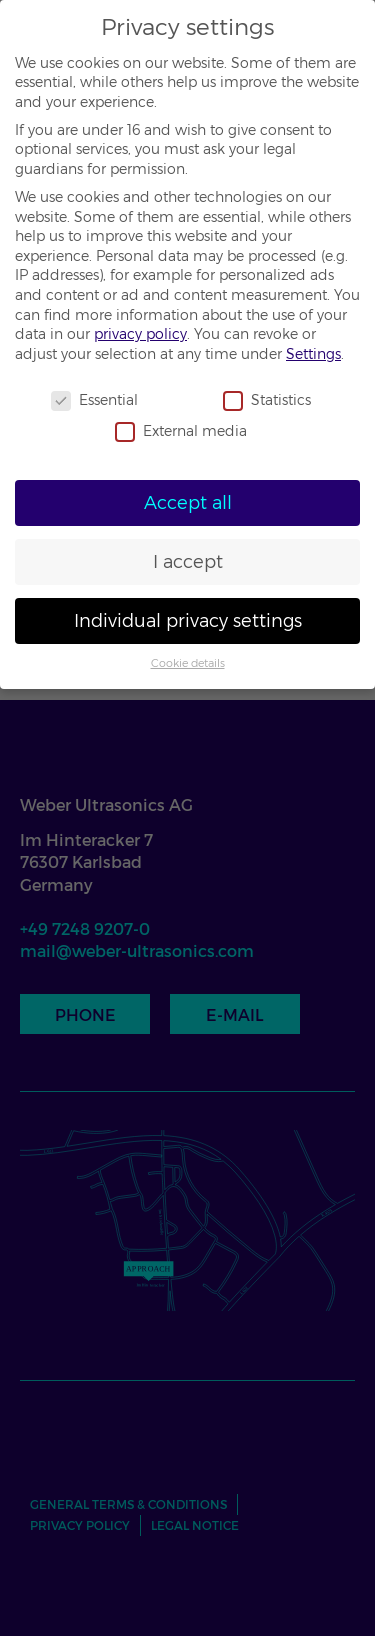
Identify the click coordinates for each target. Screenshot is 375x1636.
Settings (313, 354)
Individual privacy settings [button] (188, 620)
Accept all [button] (188, 502)
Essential (94, 400)
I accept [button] (188, 561)
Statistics (267, 400)
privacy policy (140, 334)
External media (181, 431)
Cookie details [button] (188, 663)
